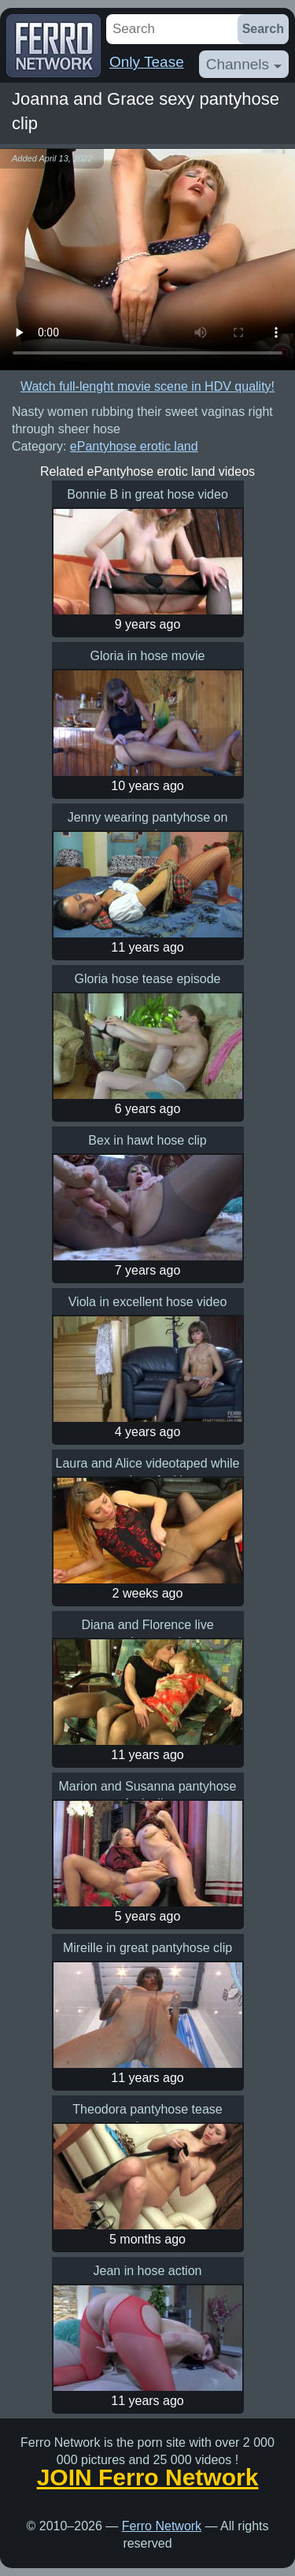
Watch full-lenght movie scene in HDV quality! (147, 386)
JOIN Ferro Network (148, 2477)
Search (263, 28)
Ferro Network (161, 2526)
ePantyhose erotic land (134, 446)
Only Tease (146, 62)
